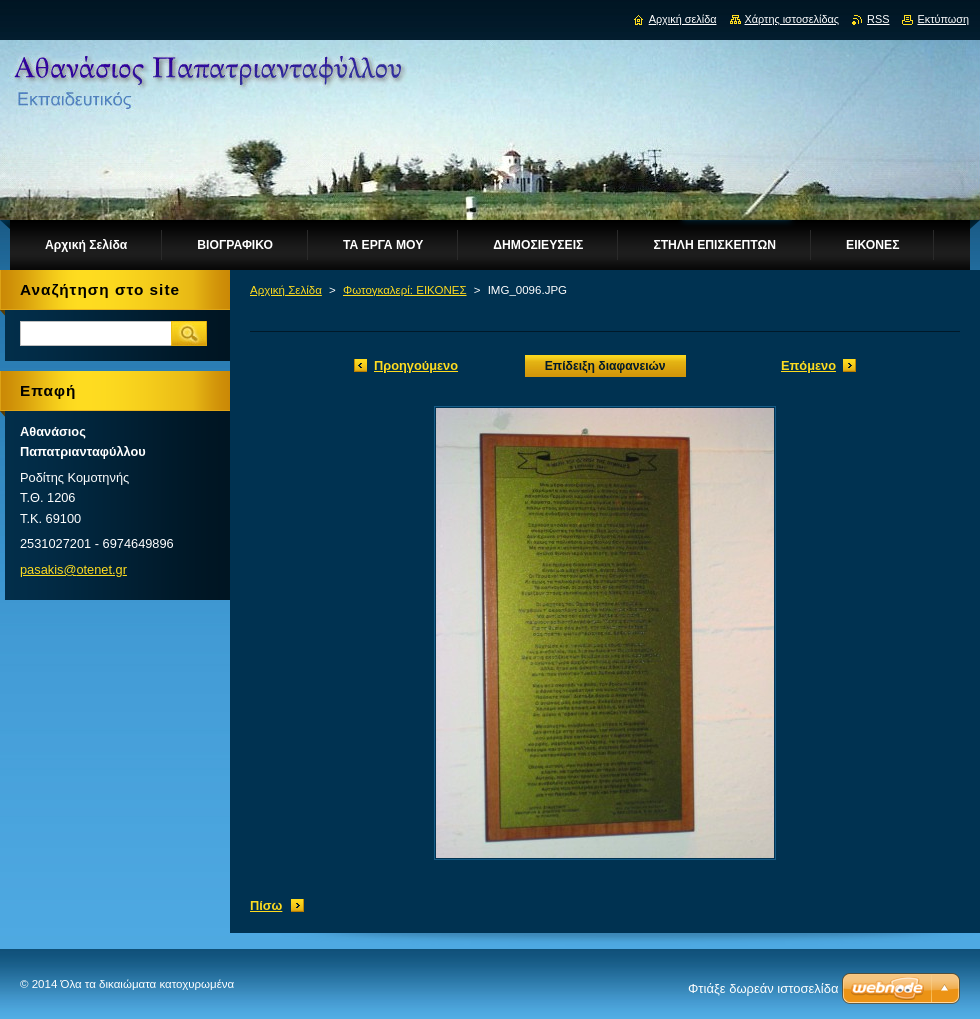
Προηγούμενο (416, 365)
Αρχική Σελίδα (286, 290)
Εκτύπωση (943, 19)
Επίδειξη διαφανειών (605, 366)
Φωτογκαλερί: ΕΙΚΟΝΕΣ (405, 290)
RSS (878, 19)
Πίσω (266, 905)
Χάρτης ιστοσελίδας (792, 19)
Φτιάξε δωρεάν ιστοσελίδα (763, 988)
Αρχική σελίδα (683, 19)
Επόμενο (808, 365)
